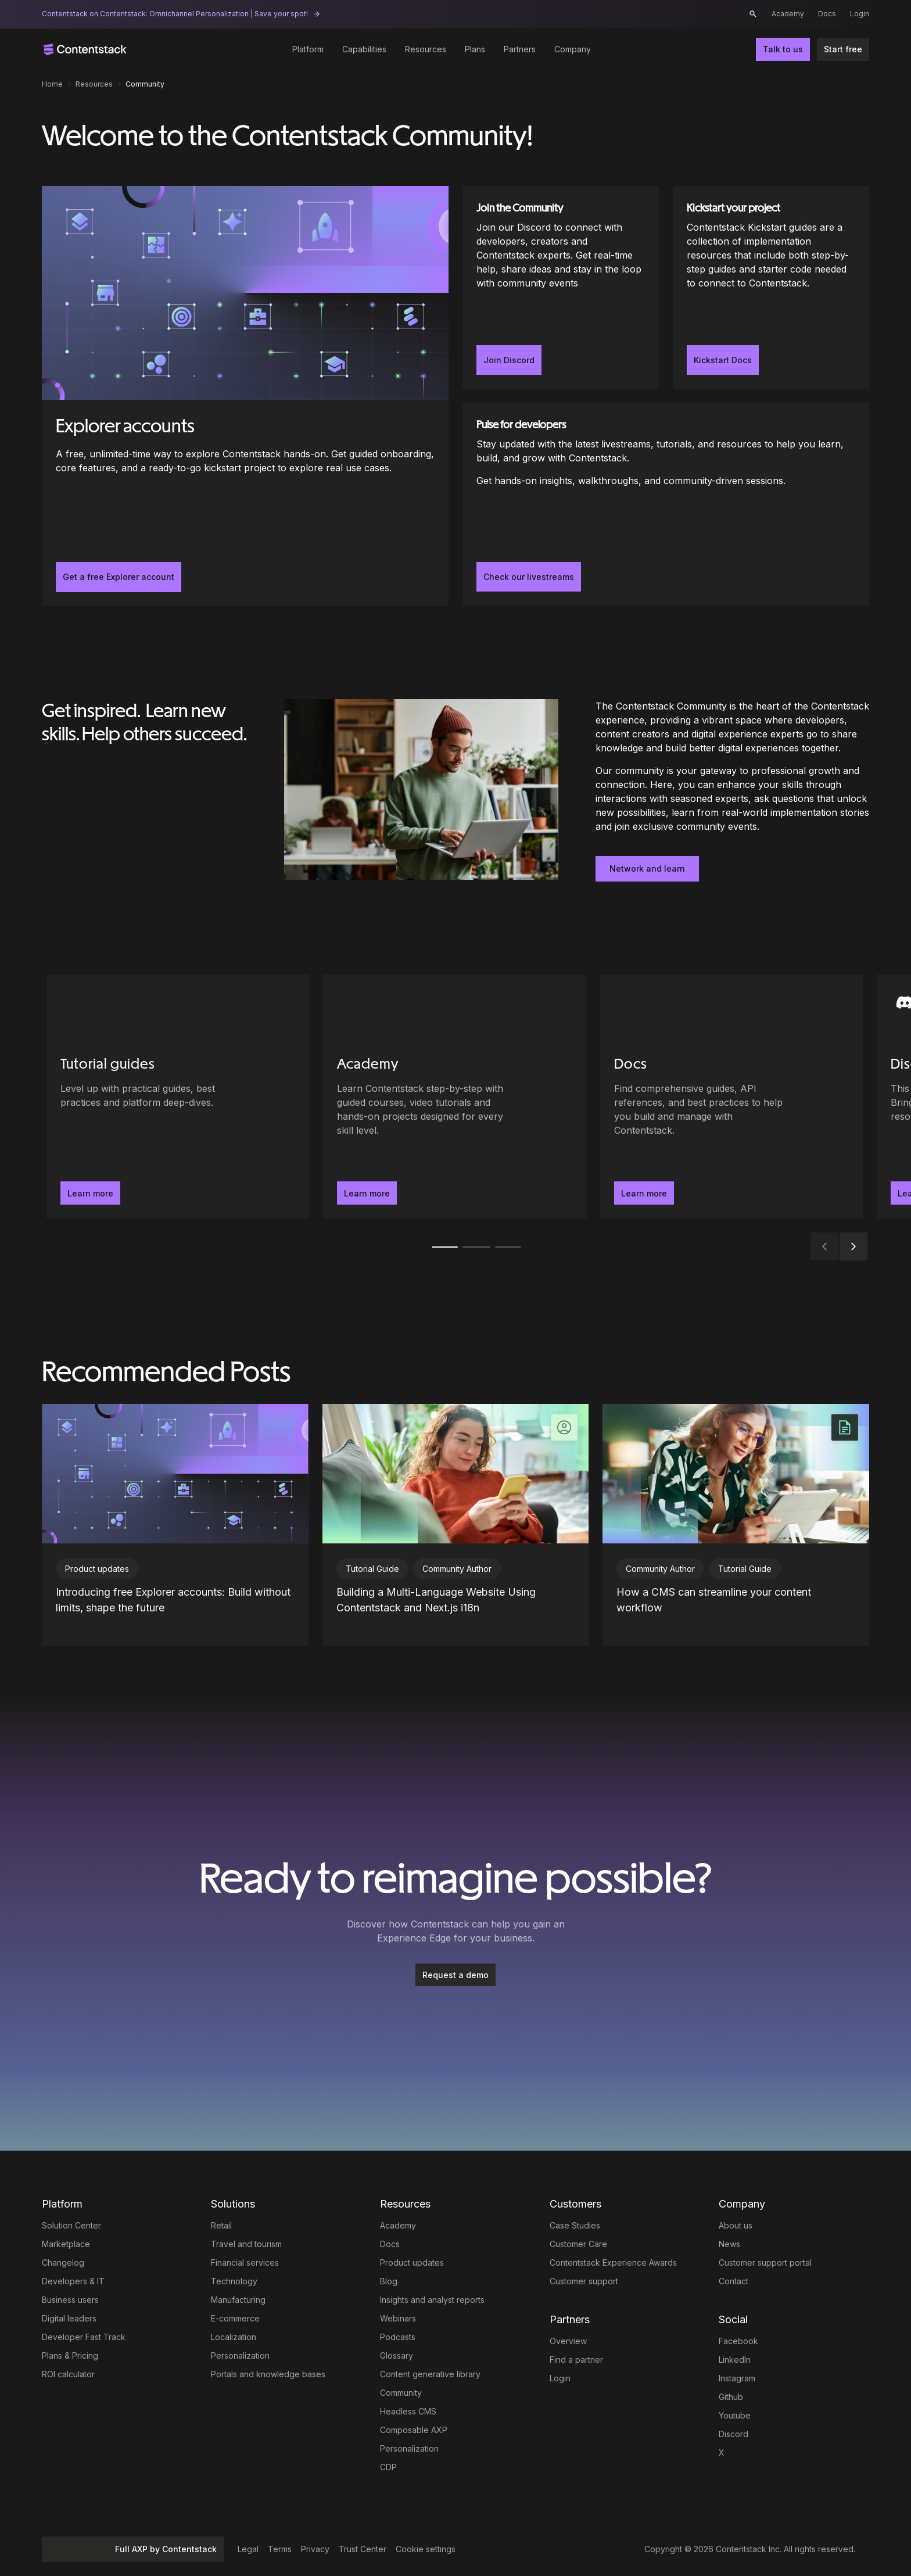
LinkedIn (735, 2359)
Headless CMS (408, 2411)
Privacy (315, 2549)
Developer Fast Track (83, 2337)
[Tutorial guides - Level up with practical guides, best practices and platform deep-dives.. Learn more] (177, 1096)
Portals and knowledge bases (268, 2374)
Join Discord (509, 360)
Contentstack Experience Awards (613, 2262)
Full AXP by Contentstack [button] (133, 2549)
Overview (568, 2341)
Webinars (398, 2318)
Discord (733, 2434)
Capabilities (364, 49)
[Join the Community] (560, 287)
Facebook (738, 2341)
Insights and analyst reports (432, 2300)
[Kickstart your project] (771, 287)
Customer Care (578, 2244)
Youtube (735, 2415)
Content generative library (430, 2374)
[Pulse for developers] (665, 504)
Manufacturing (238, 2300)
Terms (280, 2549)
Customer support (584, 2281)
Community (401, 2393)
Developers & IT (73, 2281)
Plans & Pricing (70, 2355)
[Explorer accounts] (245, 396)
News (729, 2244)
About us (735, 2225)
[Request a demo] (455, 1975)
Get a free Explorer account (118, 577)
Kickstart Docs (723, 360)
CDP (388, 2467)
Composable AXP (413, 2430)
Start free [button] (843, 49)
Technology (234, 2281)
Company (572, 49)
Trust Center (362, 2549)
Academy (788, 13)
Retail (221, 2225)
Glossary (396, 2355)
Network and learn (647, 868)
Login (859, 13)
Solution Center (71, 2225)
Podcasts (397, 2337)
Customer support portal (765, 2262)
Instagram (737, 2378)
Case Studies (575, 2225)
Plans (475, 49)
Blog (388, 2281)
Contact (733, 2281)
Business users (70, 2300)
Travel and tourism (246, 2244)
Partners (520, 49)
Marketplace (66, 2244)
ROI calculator (68, 2374)
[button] (753, 14)
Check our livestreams (528, 577)
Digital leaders (69, 2318)
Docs (827, 13)
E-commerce (235, 2318)
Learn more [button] (90, 1193)
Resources (425, 49)
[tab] (444, 1247)
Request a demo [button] (455, 1975)
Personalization (240, 2355)
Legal (248, 2549)
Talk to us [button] (783, 49)
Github (731, 2397)
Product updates (412, 2262)
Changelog (63, 2262)
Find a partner (576, 2359)
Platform (308, 49)
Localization (233, 2337)
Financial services (245, 2262)
